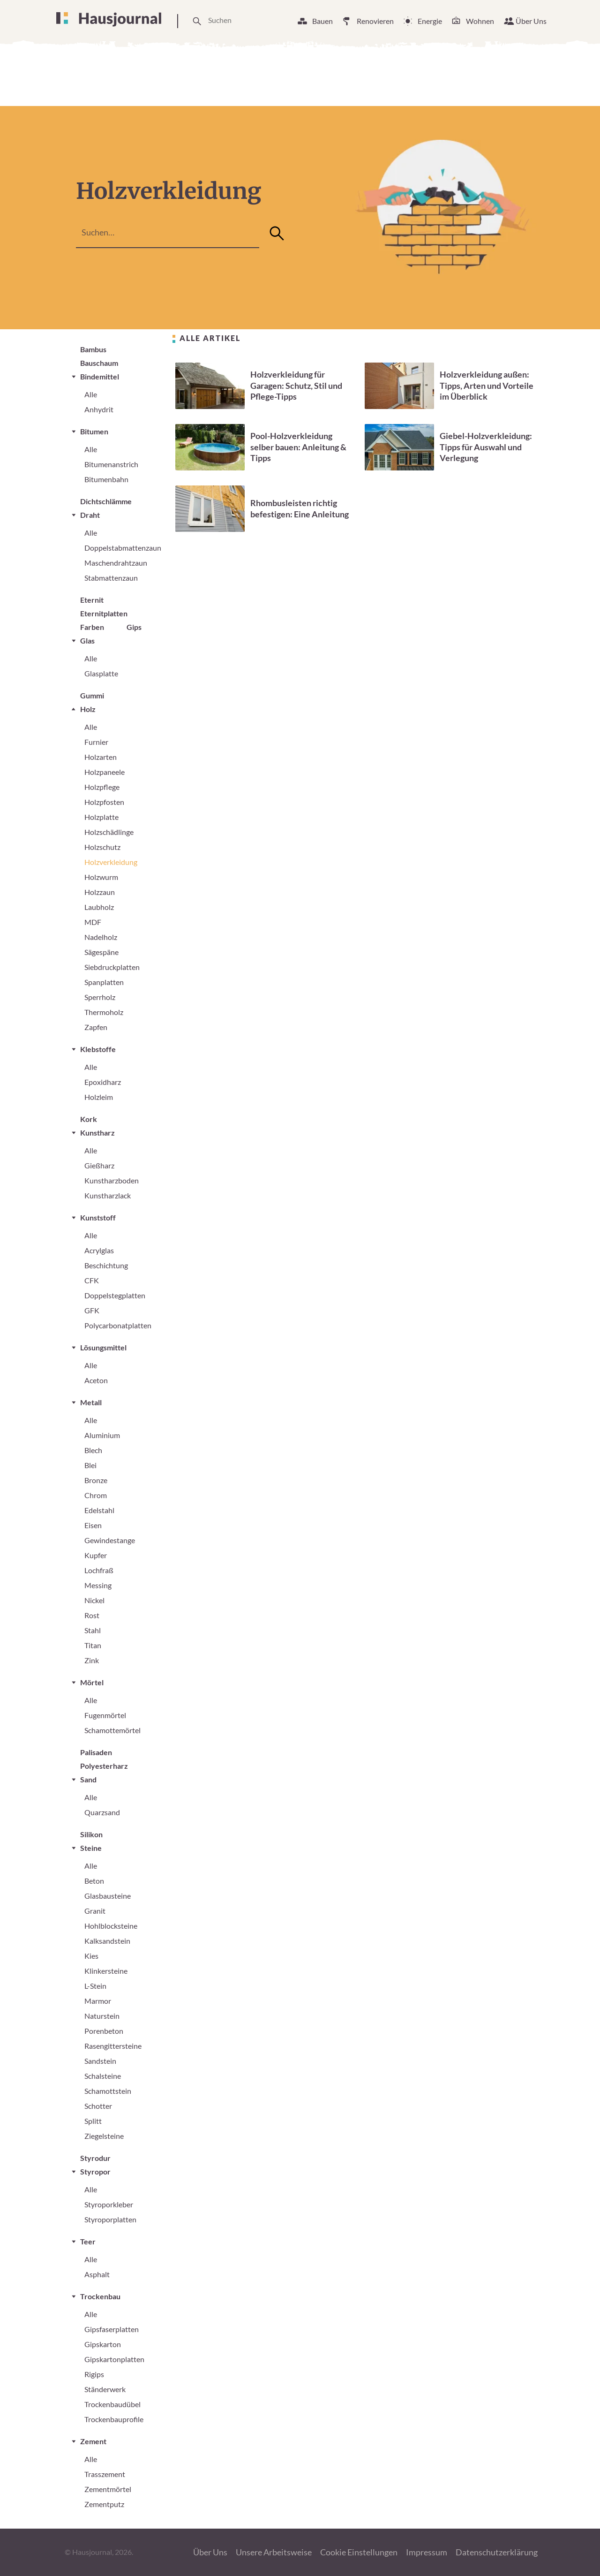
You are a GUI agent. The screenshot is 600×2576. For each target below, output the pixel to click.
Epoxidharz (102, 1081)
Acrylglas (99, 1250)
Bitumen (94, 431)
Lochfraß (98, 1570)
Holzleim (98, 1096)
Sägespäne (101, 951)
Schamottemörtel (112, 1730)
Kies (91, 1955)
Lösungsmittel (103, 1347)
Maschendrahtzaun (115, 562)
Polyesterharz (104, 1765)
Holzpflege (102, 786)
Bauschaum (99, 362)
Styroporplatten (110, 2219)
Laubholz (99, 906)
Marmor (97, 2000)
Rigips (94, 2374)
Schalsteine (102, 2075)
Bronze (95, 1480)
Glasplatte (101, 673)
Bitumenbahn (106, 479)
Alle (90, 394)
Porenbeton (103, 2030)
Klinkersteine (106, 1970)
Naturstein (102, 2015)
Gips (134, 626)
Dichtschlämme (106, 501)
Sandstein (100, 2060)
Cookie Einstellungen (359, 2552)
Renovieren (375, 20)
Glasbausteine (107, 1895)
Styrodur (95, 2157)
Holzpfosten (104, 801)
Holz (88, 709)
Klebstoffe (98, 1049)
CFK (91, 1280)
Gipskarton (102, 2344)
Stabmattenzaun (111, 577)
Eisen (93, 1525)
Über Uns (531, 20)
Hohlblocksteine (110, 1925)
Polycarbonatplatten (117, 1325)
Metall (91, 1402)
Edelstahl (99, 1510)
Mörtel (92, 1682)
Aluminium (102, 1435)
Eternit (92, 599)
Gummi (92, 695)
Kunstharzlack (107, 1195)
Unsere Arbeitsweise (274, 2552)
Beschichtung (106, 1265)
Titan (92, 1645)
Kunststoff (98, 1217)
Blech (93, 1450)
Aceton (96, 1380)
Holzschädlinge (109, 831)
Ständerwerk (105, 2389)
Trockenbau (100, 2296)
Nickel (94, 1600)
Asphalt (97, 2274)
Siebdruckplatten (112, 966)
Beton (94, 1880)
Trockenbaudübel (112, 2404)
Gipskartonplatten (114, 2359)
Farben (92, 626)
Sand (88, 1779)
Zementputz (104, 2504)
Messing (98, 1585)
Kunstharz (97, 1132)
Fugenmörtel (105, 1715)
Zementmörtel (107, 2489)
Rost (91, 1615)
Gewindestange (109, 1540)
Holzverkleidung (110, 861)
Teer (88, 2241)
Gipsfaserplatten (111, 2329)
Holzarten (100, 756)
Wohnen (480, 20)
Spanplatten (104, 981)
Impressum (426, 2552)
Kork (88, 1118)
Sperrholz (99, 997)
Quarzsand (102, 1812)
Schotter (98, 2105)
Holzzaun (99, 891)
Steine (91, 1847)
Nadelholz (100, 936)
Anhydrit (98, 409)
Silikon (91, 1834)
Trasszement (104, 2474)
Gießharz (99, 1165)
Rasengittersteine (113, 2045)
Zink (91, 1660)
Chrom (95, 1495)
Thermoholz (103, 1012)
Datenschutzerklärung (497, 2552)
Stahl (92, 1630)
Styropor (95, 2171)
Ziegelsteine (104, 2135)
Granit (94, 1910)
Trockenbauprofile (113, 2419)
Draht (90, 514)
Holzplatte (101, 816)
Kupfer (95, 1555)
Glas (87, 640)
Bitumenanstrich (111, 464)
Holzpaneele (104, 771)
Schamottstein (107, 2090)
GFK (91, 1310)
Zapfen (95, 1027)
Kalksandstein (107, 1940)
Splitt (93, 2120)
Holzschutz (102, 846)
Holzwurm (101, 876)
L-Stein (95, 1985)
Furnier (96, 741)
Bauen (322, 20)
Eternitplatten (104, 613)
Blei (90, 1465)
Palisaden (96, 1752)
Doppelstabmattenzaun (122, 547)
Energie (430, 20)
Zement (93, 2441)
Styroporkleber (108, 2204)
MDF (92, 921)
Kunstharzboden (111, 1180)
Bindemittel (99, 376)
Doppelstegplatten (114, 1295)
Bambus (93, 349)
